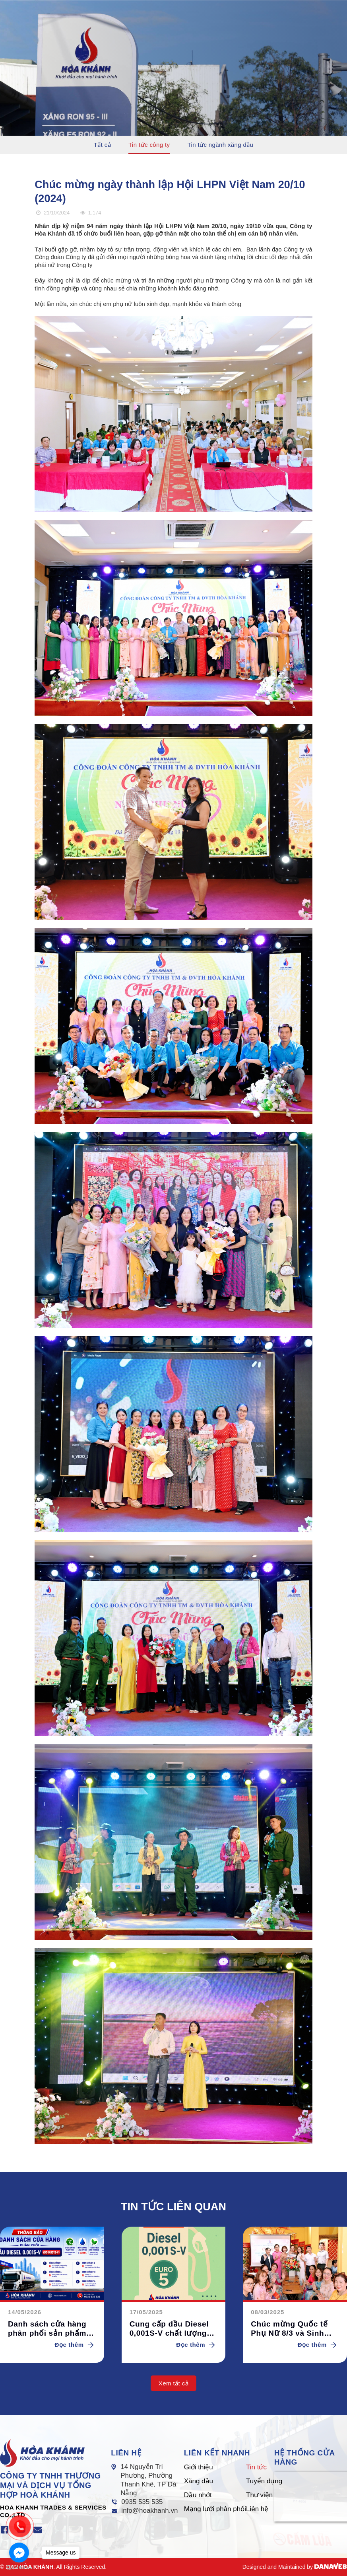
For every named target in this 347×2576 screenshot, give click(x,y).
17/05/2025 (146, 2312)
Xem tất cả (173, 2383)
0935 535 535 (142, 2502)
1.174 (90, 213)
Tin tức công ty (149, 144)
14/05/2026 (24, 2312)
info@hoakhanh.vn (149, 2510)
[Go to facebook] (19, 2552)
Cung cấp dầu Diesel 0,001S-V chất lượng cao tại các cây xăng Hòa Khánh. (169, 2329)
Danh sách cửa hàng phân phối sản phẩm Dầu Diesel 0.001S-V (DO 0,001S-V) (47, 2329)
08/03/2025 (267, 2312)
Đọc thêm (75, 2344)
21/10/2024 (52, 213)
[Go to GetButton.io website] (19, 2567)
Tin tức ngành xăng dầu (221, 144)
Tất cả (102, 144)
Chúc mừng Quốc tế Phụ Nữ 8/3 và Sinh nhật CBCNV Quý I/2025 (289, 2329)
